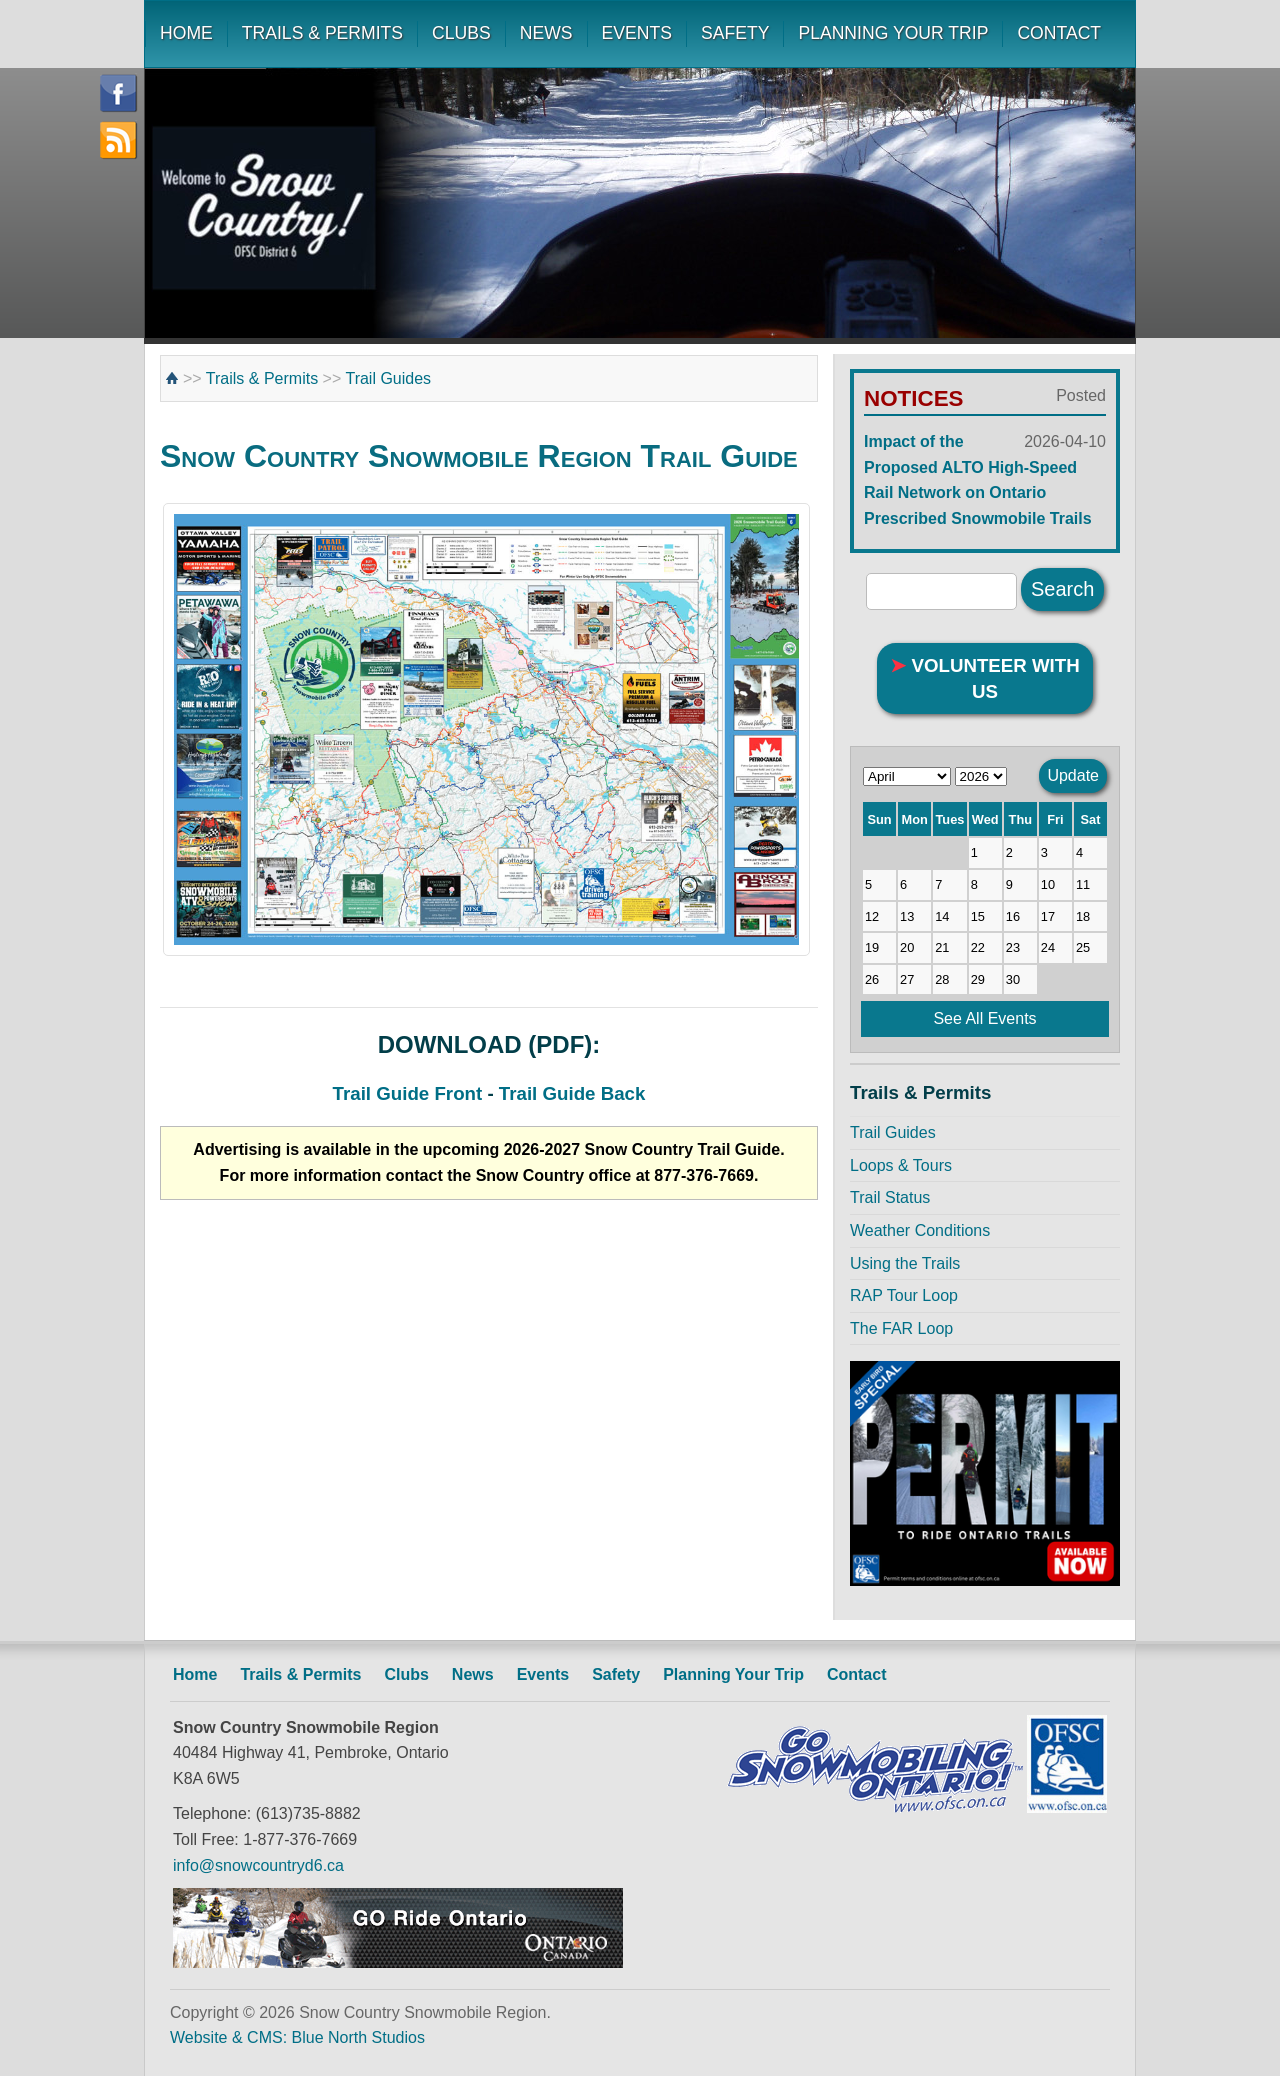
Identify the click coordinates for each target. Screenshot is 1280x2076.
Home (195, 1674)
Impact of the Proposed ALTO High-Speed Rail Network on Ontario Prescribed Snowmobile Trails (985, 478)
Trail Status (890, 1197)
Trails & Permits (262, 378)
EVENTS (637, 33)
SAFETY (735, 33)
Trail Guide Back (572, 1093)
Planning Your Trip (733, 1674)
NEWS (546, 33)
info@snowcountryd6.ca (258, 1865)
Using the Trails (905, 1263)
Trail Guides (388, 378)
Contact (857, 1674)
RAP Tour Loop (904, 1295)
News (473, 1674)
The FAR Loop (901, 1328)
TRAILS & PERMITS (322, 33)
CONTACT (1059, 33)
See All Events (984, 1018)
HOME (186, 33)
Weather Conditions (920, 1230)
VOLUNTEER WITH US (985, 678)
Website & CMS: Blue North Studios (297, 2037)
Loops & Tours (901, 1165)
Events (543, 1674)
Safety (616, 1674)
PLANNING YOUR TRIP (893, 33)
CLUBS (461, 33)
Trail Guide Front (408, 1093)
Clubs (406, 1674)
